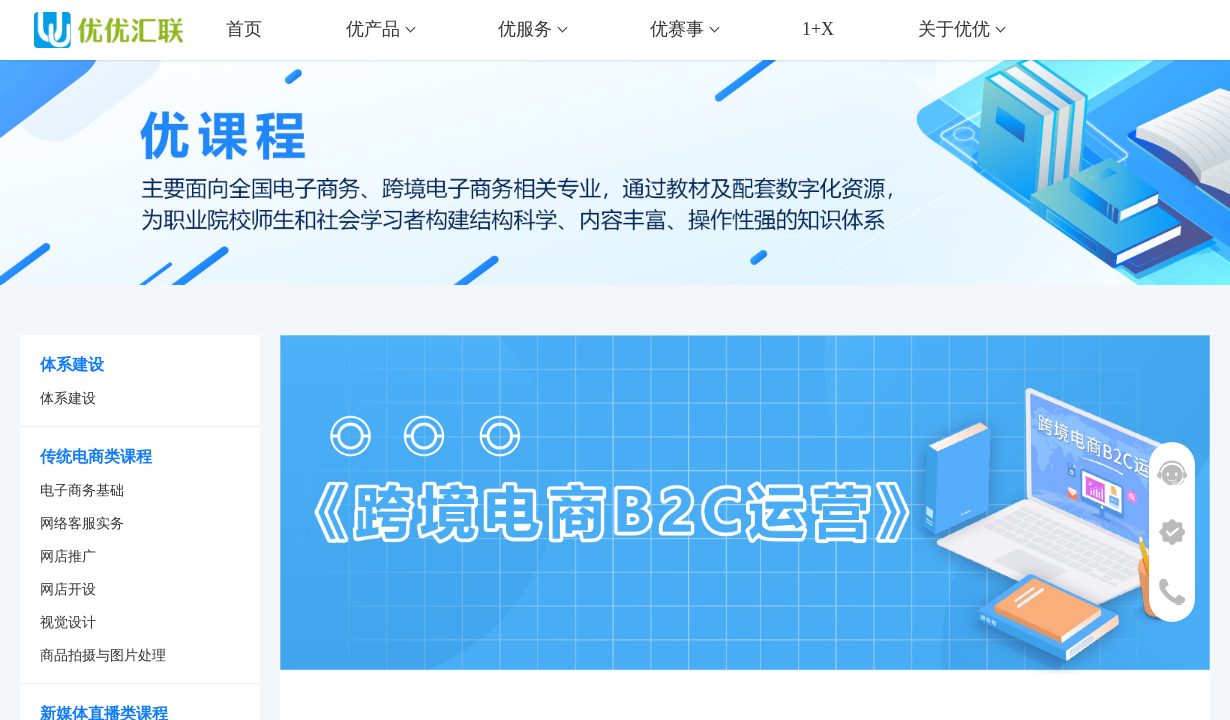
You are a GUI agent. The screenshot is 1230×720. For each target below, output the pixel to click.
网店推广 (68, 556)
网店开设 (68, 589)
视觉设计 (68, 622)
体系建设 (68, 398)
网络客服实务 (82, 523)
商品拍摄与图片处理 (103, 655)
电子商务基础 (82, 490)
